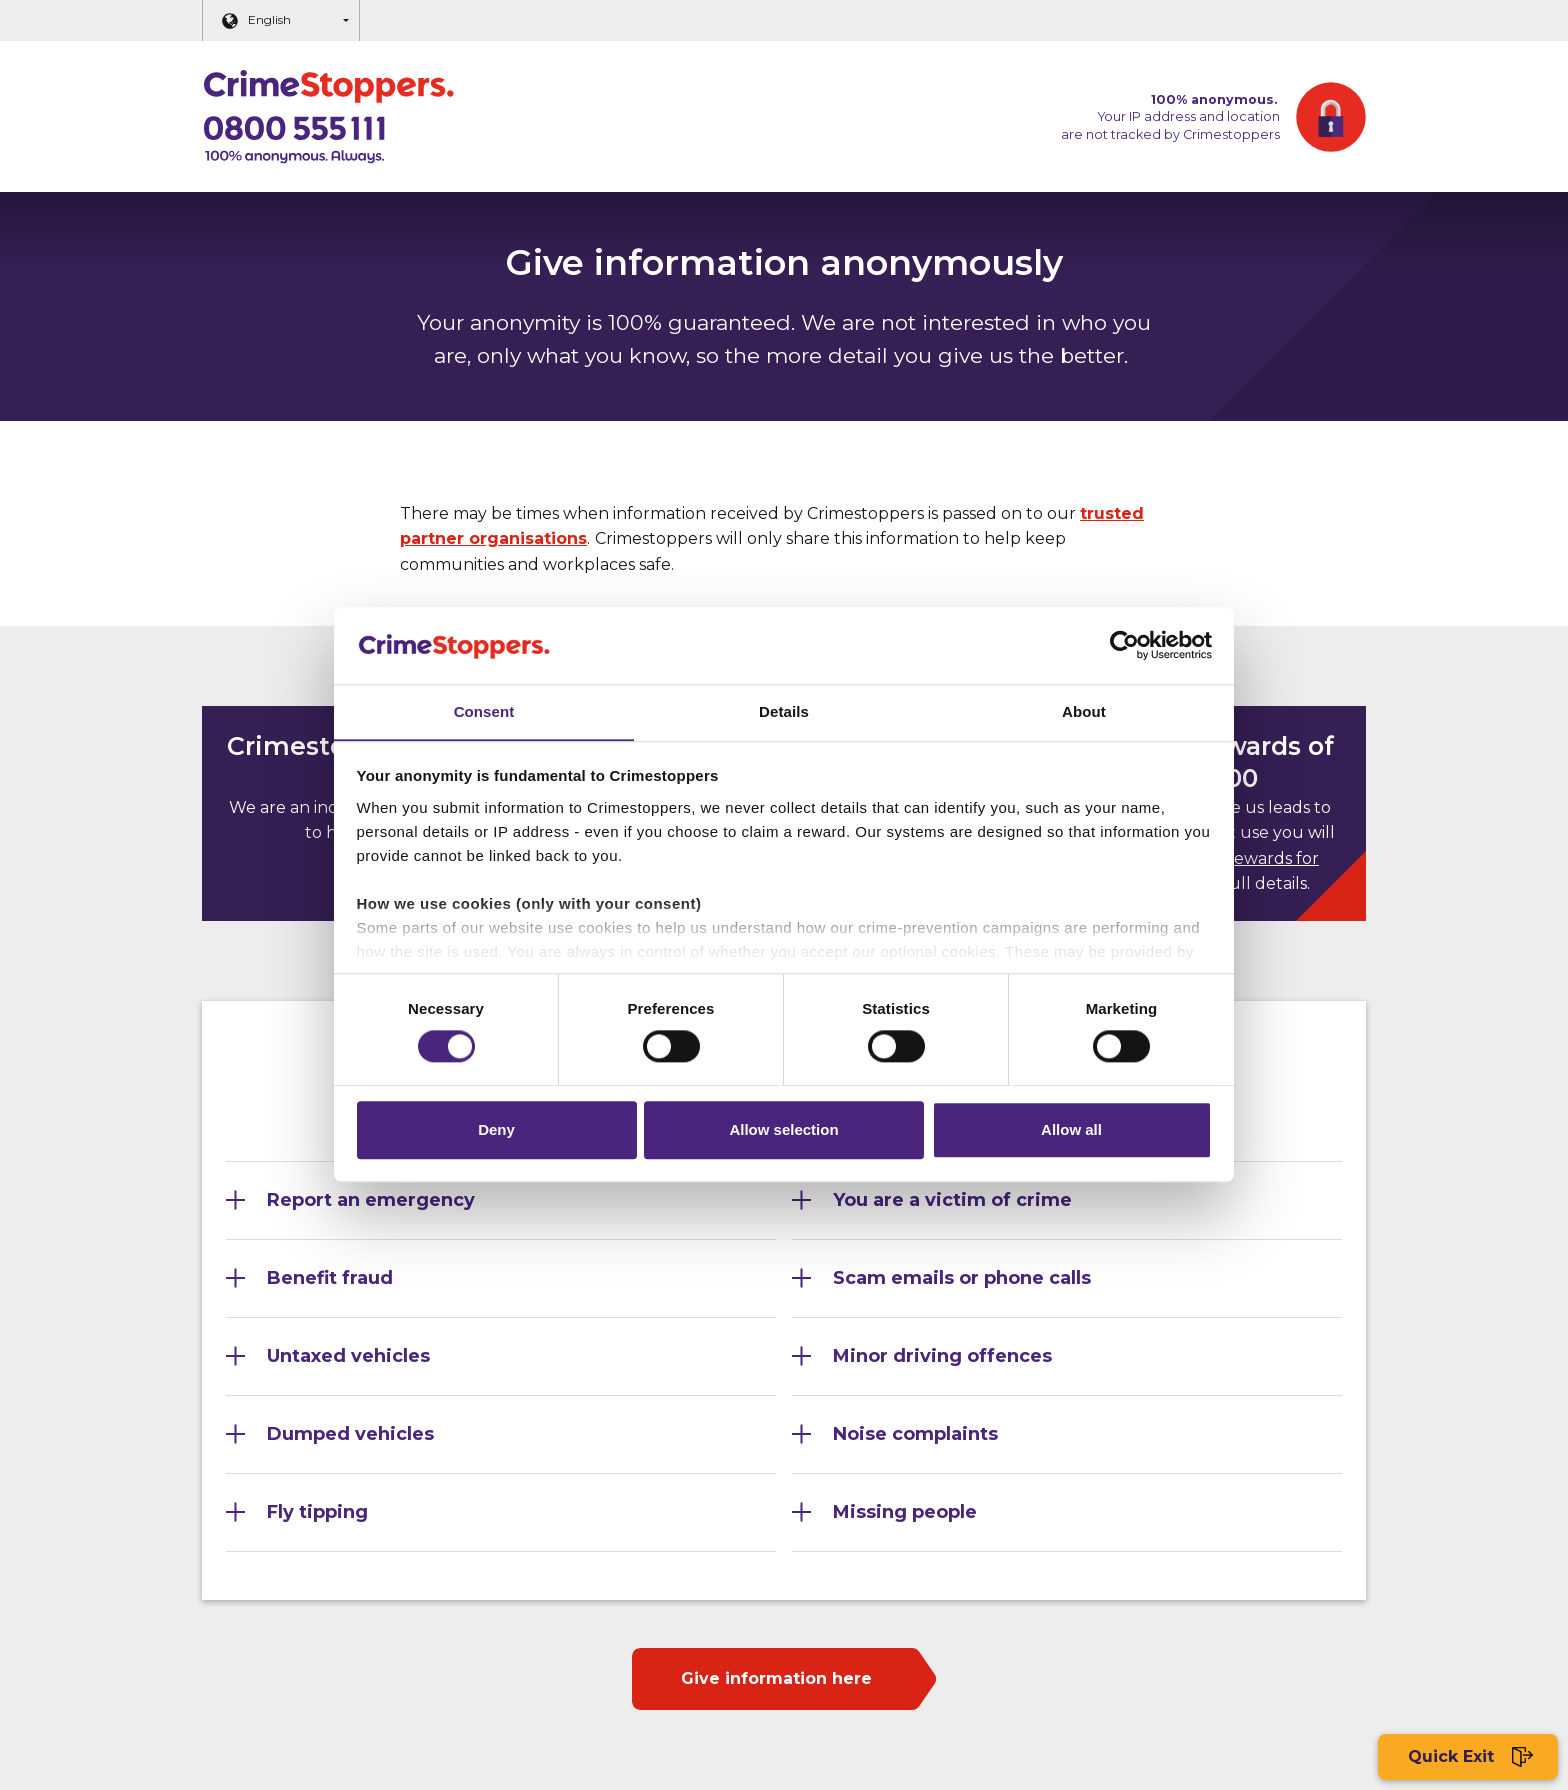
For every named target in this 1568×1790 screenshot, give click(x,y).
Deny (496, 1131)
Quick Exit (1468, 1757)
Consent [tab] (484, 710)
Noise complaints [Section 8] (915, 1434)
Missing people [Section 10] (905, 1512)
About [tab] (1084, 710)
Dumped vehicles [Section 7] (350, 1434)
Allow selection (783, 1131)
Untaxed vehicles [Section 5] (348, 1356)
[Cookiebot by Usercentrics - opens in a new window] (1124, 644)
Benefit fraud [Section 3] (330, 1278)
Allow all (1071, 1131)
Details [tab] (784, 710)
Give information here (776, 1678)
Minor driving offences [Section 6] (942, 1356)
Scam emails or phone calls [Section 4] (962, 1278)
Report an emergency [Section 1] (371, 1200)
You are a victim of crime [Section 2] (952, 1200)
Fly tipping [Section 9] (317, 1512)
